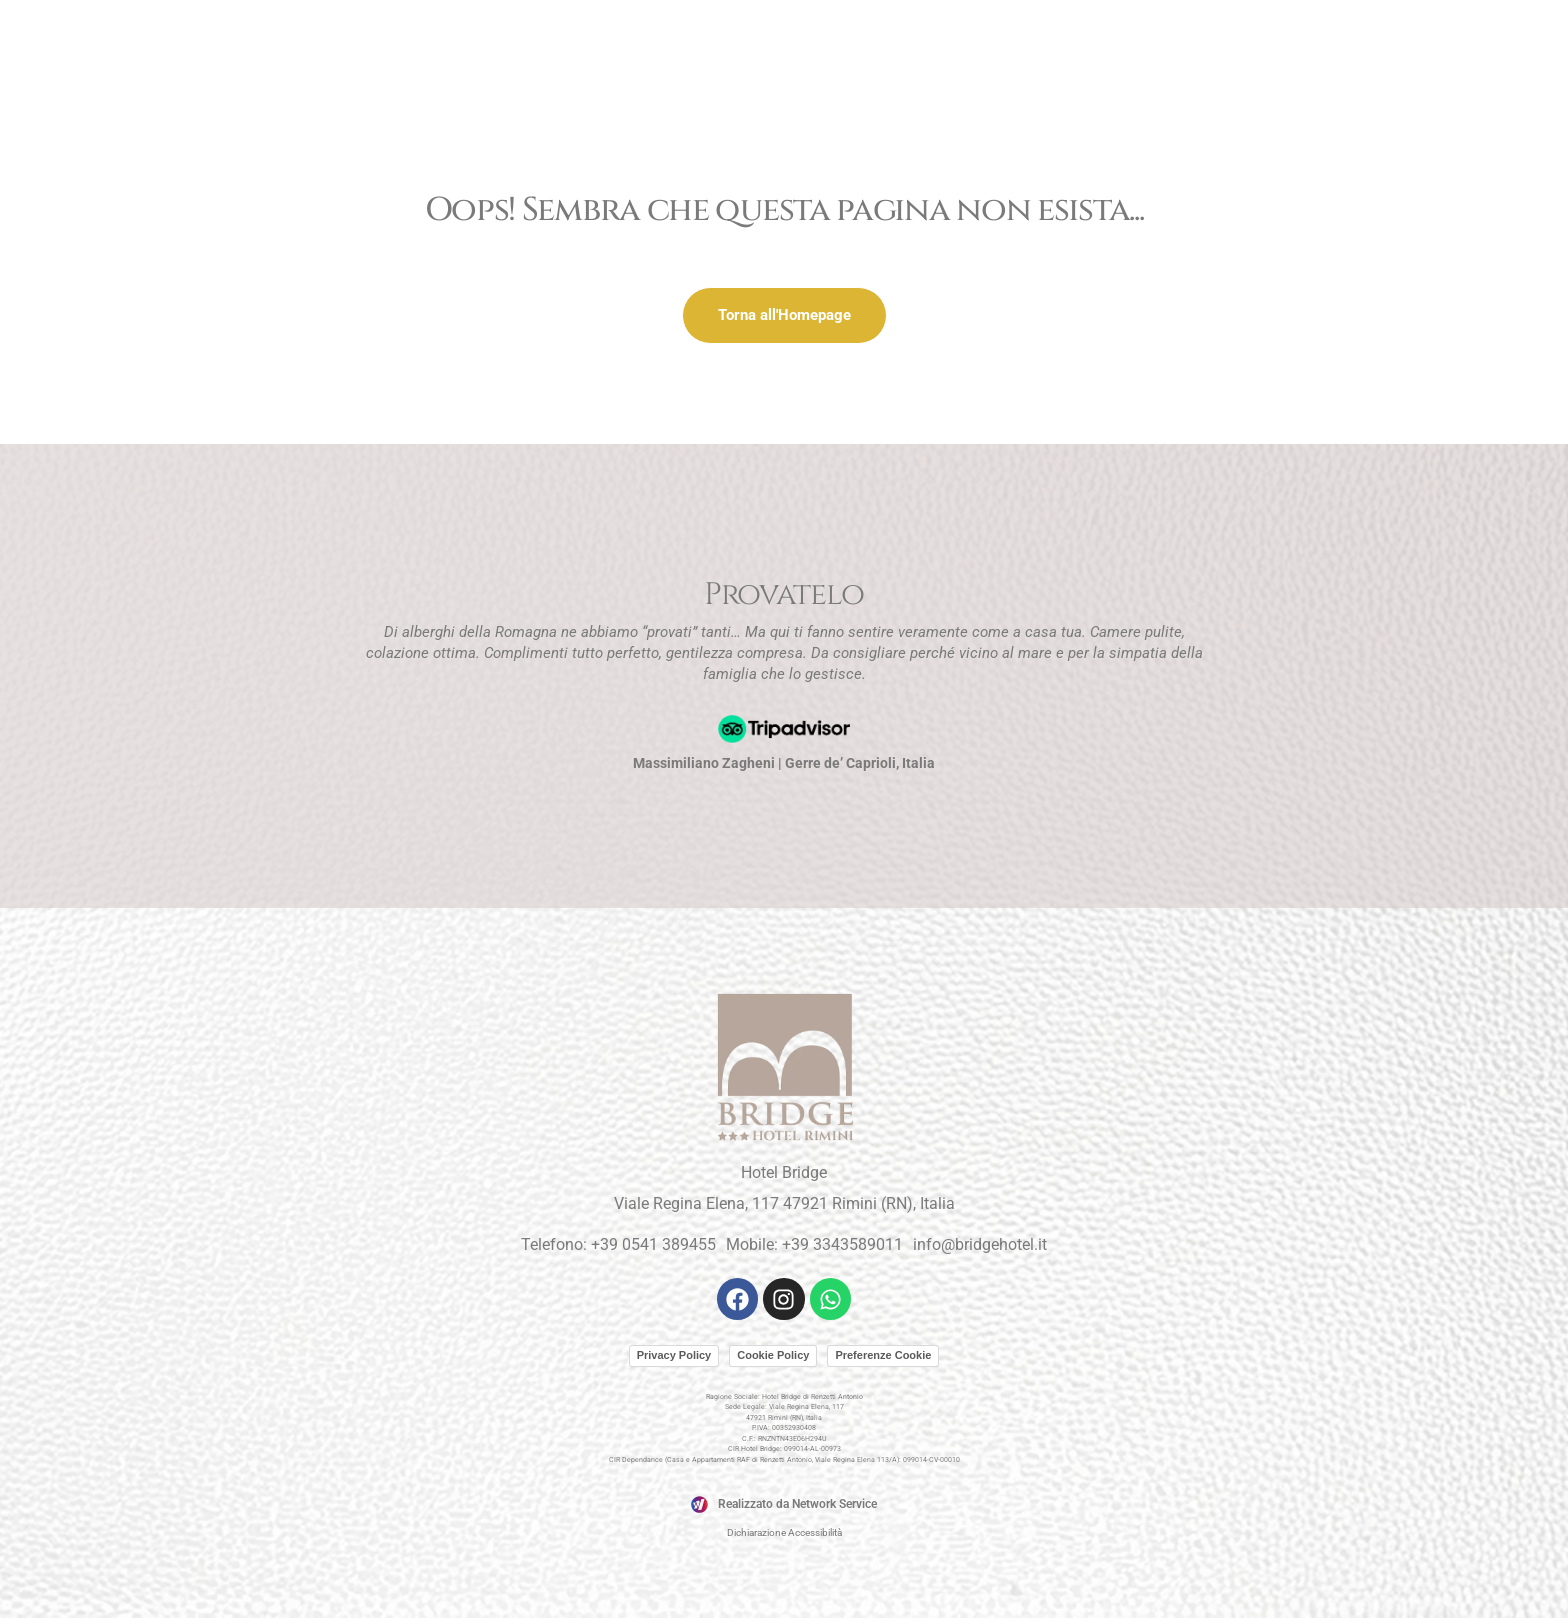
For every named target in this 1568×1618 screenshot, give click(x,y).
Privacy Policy (674, 1355)
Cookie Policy (773, 1355)
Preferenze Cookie (883, 1355)
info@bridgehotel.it (980, 1244)
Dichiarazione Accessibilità (784, 1532)
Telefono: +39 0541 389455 (618, 1244)
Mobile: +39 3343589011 (814, 1244)
